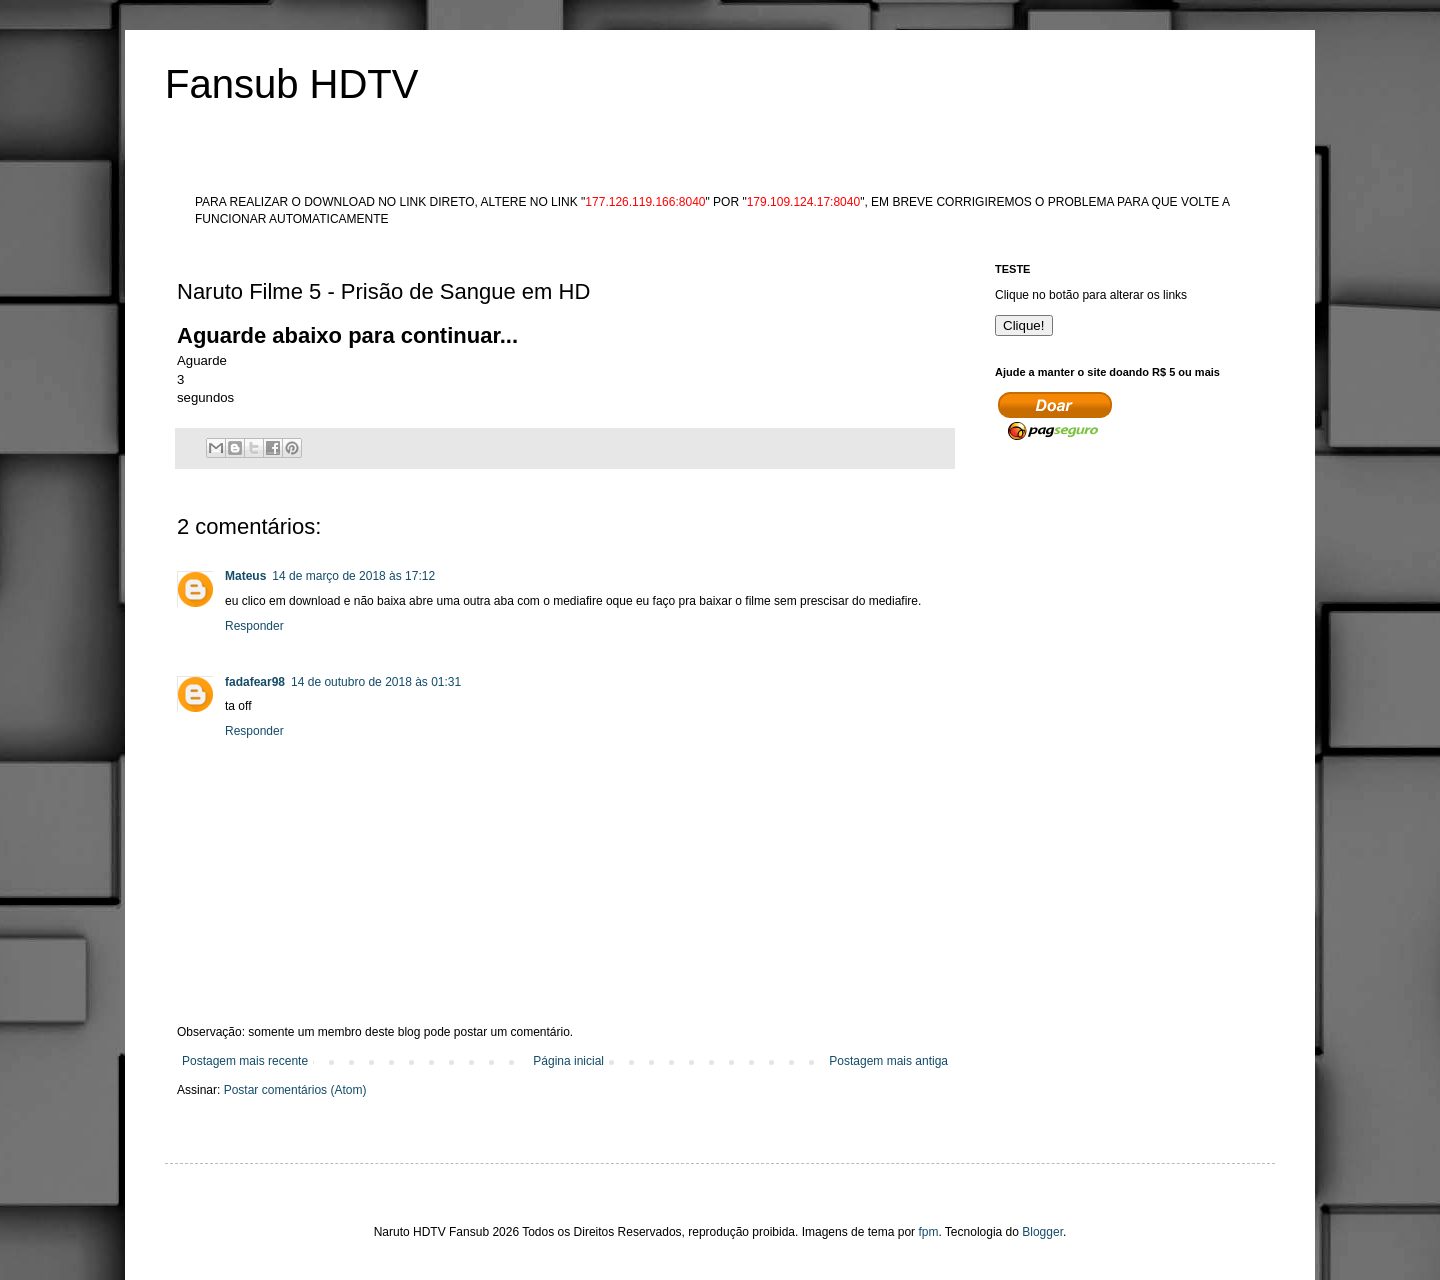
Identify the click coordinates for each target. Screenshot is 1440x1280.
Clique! (1024, 325)
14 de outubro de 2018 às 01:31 (376, 682)
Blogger (1042, 1232)
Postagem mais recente (245, 1061)
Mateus (245, 576)
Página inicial (568, 1061)
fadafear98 (255, 682)
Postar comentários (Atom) (295, 1090)
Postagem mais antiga (888, 1061)
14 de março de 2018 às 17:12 (353, 576)
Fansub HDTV (291, 84)
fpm (928, 1232)
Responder (254, 626)
